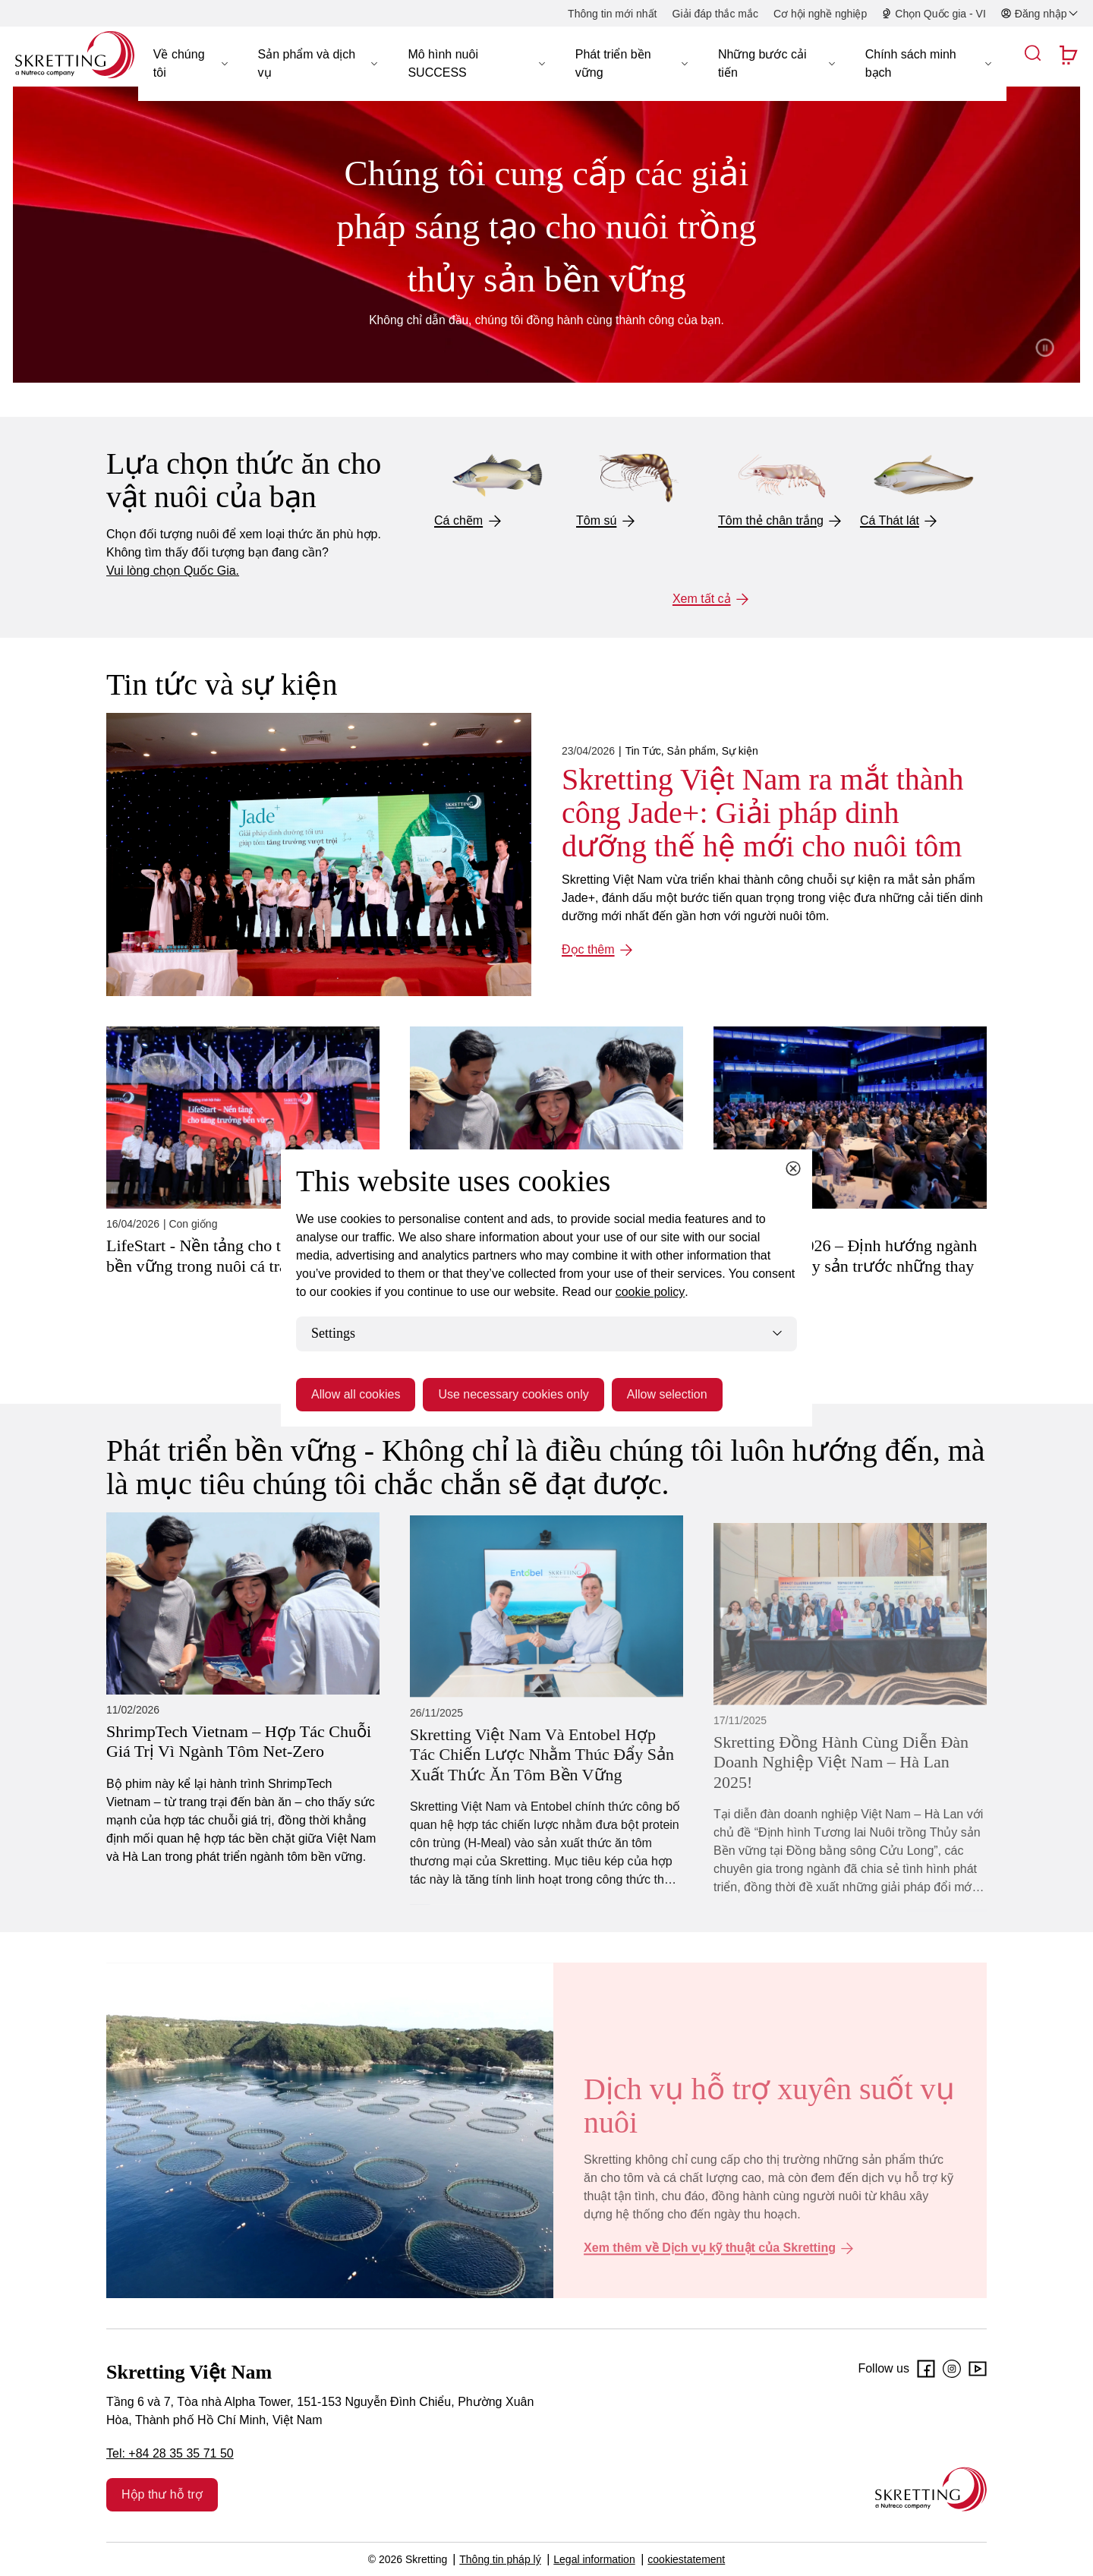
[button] (190, 64)
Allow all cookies (355, 1394)
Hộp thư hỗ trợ (162, 2494)
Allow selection (667, 1394)
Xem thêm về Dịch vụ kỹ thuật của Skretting (710, 2247)
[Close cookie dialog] (793, 1168)
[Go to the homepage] (931, 2489)
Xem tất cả (701, 598)
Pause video (1044, 348)
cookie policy (650, 1291)
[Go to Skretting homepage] (74, 55)
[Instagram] (952, 2369)
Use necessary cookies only (513, 1394)
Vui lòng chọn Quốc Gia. (172, 570)
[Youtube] (978, 2369)
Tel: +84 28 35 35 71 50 (170, 2453)
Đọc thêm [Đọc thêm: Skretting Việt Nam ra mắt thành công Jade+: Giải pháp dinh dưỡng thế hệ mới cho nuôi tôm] (588, 949)
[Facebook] (926, 2369)
